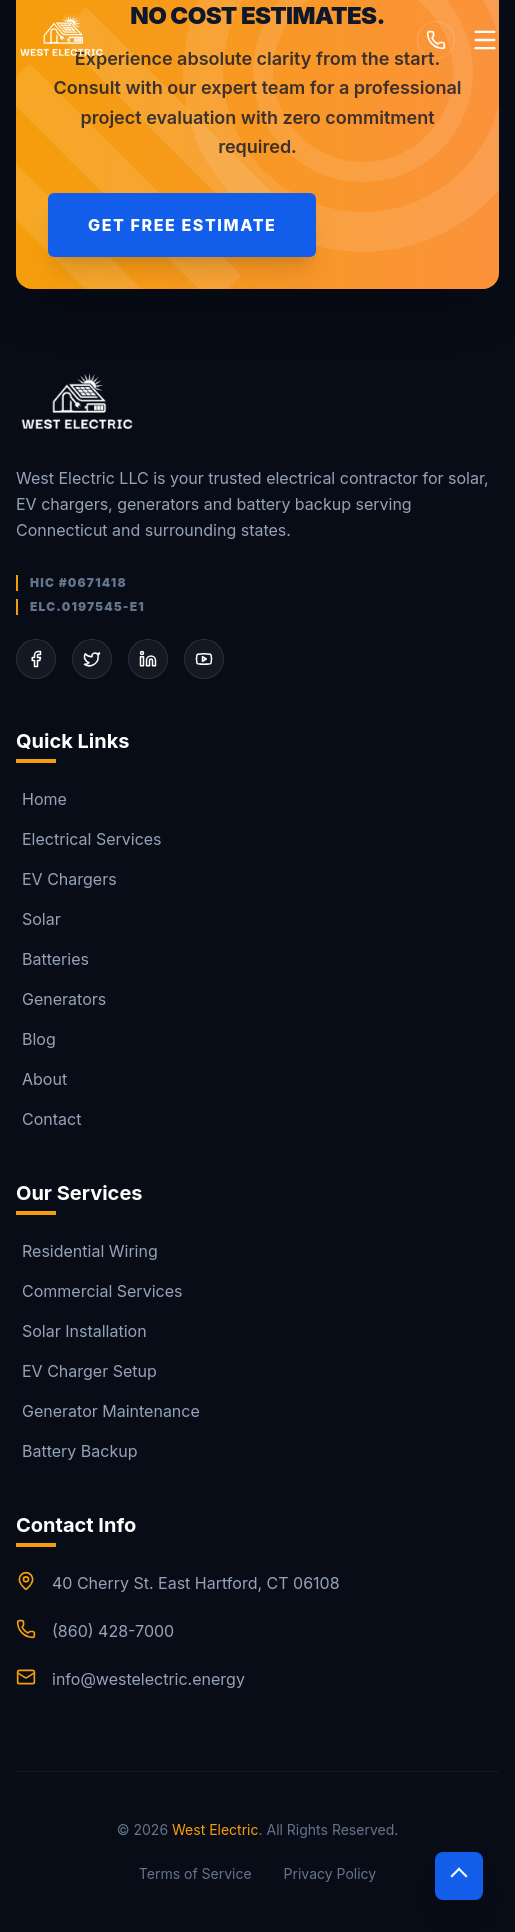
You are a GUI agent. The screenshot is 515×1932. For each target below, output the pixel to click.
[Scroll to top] (459, 1876)
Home (41, 799)
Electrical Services (89, 839)
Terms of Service (195, 1873)
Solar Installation (81, 1331)
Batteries (52, 959)
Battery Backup (77, 1451)
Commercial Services (99, 1291)
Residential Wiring (87, 1251)
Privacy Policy (330, 1873)
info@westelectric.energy (148, 1679)
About (41, 1079)
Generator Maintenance (108, 1411)
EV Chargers (66, 879)
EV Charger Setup (86, 1371)
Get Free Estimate (182, 225)
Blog (36, 1039)
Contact (48, 1119)
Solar (38, 919)
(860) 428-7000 (113, 1631)
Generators (61, 999)
